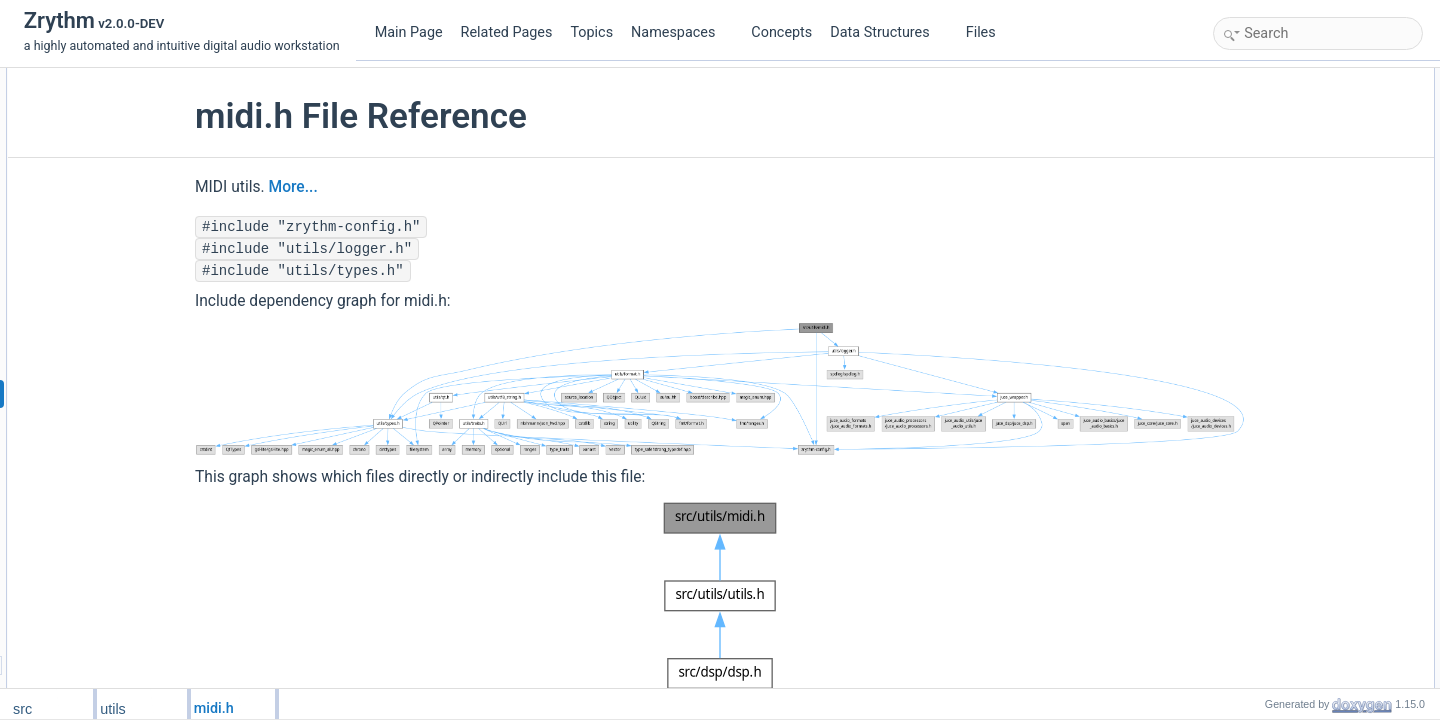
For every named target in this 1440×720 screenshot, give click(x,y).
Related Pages (507, 32)
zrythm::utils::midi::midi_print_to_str (1329, 343)
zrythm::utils (1267, 101)
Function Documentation (1284, 431)
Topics (591, 32)
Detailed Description (1272, 409)
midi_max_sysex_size (1293, 497)
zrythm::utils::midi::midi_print (1310, 365)
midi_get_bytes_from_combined (1320, 475)
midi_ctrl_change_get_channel (1316, 453)
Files (988, 32)
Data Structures (887, 32)
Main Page (409, 32)
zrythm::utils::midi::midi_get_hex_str (1330, 321)
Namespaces (681, 32)
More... (364, 187)
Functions (1245, 123)
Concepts (781, 32)
